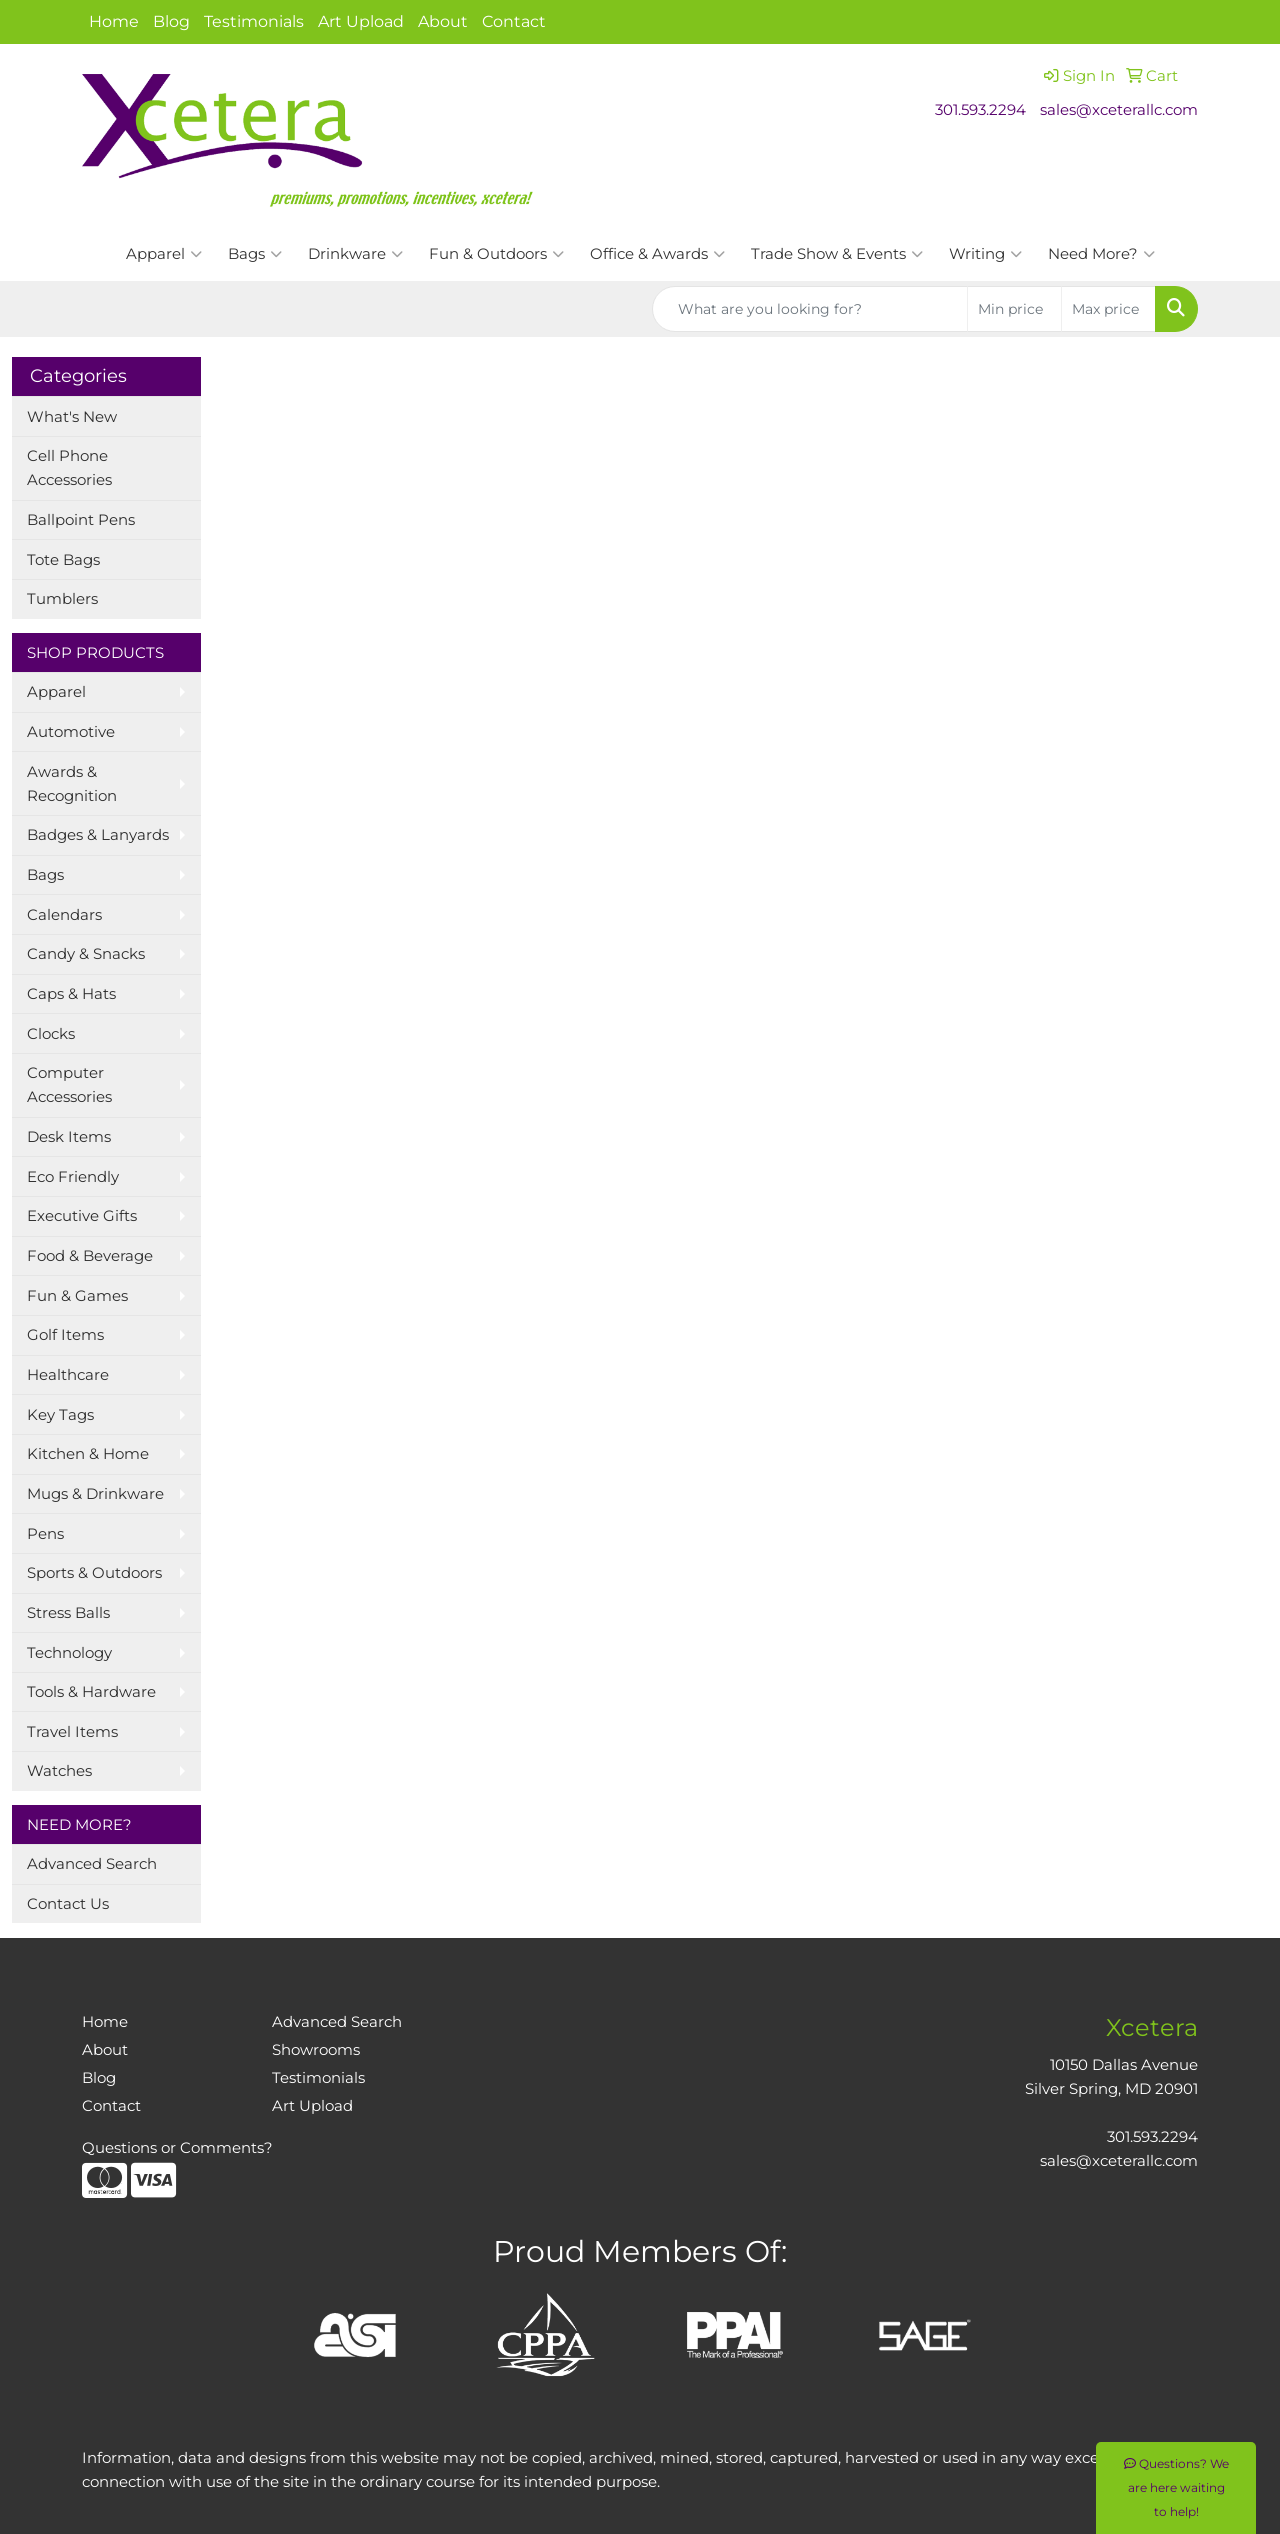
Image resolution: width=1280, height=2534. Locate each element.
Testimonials (254, 21)
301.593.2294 (980, 110)
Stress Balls (68, 1613)
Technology (69, 1653)
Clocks (51, 1034)
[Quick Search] (810, 309)
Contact (514, 21)
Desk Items (69, 1137)
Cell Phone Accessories (69, 468)
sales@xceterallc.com (1119, 110)
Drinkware (355, 254)
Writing (985, 254)
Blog (171, 21)
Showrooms (316, 2050)
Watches (59, 1771)
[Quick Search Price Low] (1014, 309)
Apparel (164, 254)
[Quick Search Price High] (1108, 309)
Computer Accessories (69, 1085)
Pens (45, 1534)
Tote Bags (63, 560)
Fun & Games (77, 1296)
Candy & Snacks (86, 954)
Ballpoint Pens (81, 520)
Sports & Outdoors (94, 1573)
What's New (72, 417)
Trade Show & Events (837, 254)
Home (114, 21)
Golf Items (65, 1335)
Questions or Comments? (177, 2148)
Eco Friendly (73, 1177)
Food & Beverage (90, 1256)
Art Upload (361, 21)
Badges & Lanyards (98, 835)
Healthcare (68, 1375)
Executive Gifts (82, 1216)
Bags (255, 254)
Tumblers (62, 599)
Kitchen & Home (88, 1454)
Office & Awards (657, 254)
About (443, 21)
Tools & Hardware (91, 1692)
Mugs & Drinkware (95, 1494)
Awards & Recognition (72, 784)
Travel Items (72, 1732)
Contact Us (68, 1904)
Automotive (71, 732)
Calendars (64, 915)
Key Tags (60, 1415)
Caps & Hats (71, 994)
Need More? (1101, 254)
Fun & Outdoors (496, 254)
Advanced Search (92, 1864)
